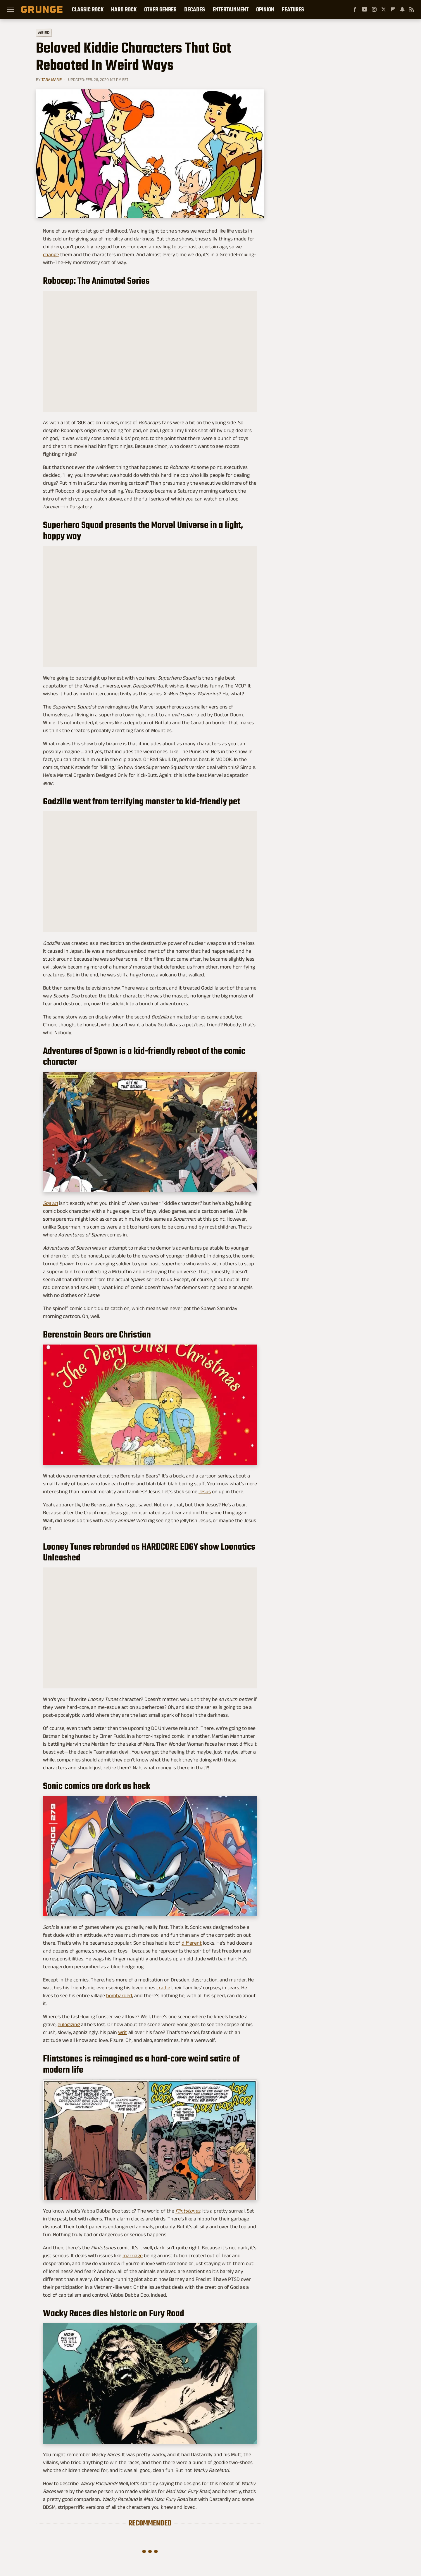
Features (293, 9)
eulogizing (69, 2024)
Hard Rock (124, 9)
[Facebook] (355, 9)
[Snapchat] (402, 9)
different (192, 1943)
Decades (194, 9)
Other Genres (160, 9)
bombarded (119, 1995)
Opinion (265, 9)
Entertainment (231, 9)
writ (122, 2032)
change (51, 254)
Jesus (205, 1491)
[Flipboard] (393, 9)
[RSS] (411, 9)
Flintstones (187, 2211)
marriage (132, 2255)
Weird (44, 32)
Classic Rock (87, 9)
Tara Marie (52, 79)
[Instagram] (374, 9)
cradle (163, 1988)
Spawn (50, 1203)
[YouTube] (364, 9)
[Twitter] (383, 9)
